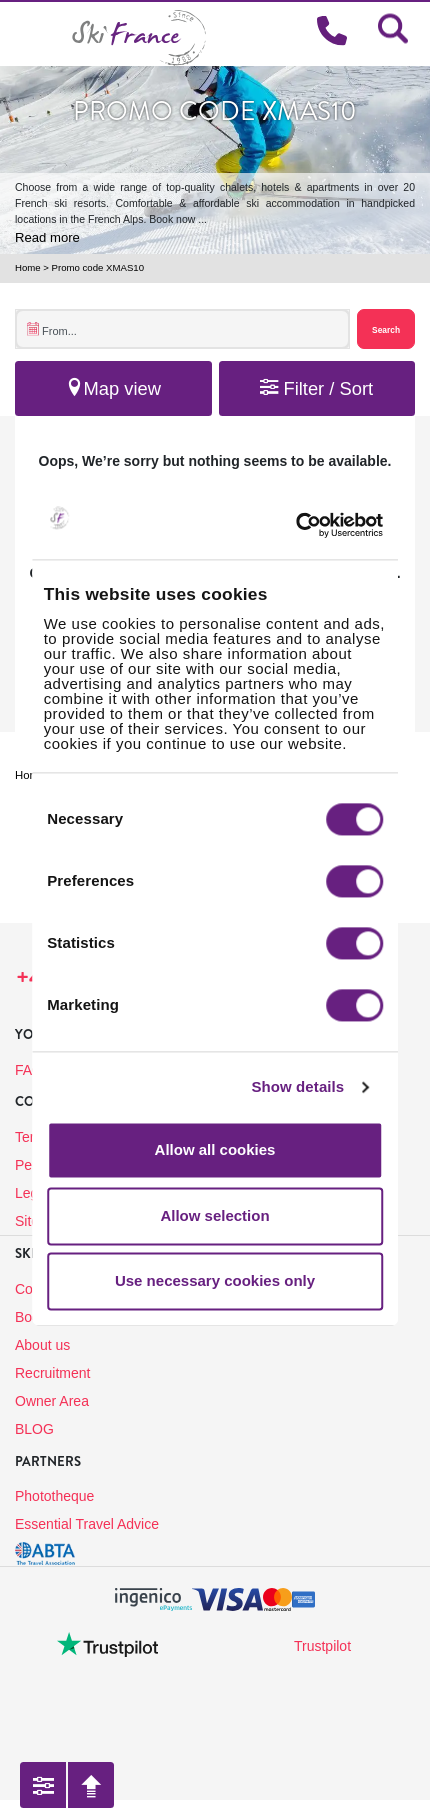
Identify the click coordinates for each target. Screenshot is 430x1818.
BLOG (34, 1429)
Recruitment (52, 1373)
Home (28, 267)
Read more (47, 237)
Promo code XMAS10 (98, 267)
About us (42, 1345)
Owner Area (52, 1401)
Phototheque (54, 1496)
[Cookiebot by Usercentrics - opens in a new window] (325, 526)
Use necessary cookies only (215, 1281)
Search (386, 330)
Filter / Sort (316, 388)
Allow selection (214, 1215)
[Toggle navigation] (24, 33)
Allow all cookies (215, 1150)
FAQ (29, 1070)
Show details (297, 1086)
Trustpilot (322, 1646)
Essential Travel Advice (87, 1524)
